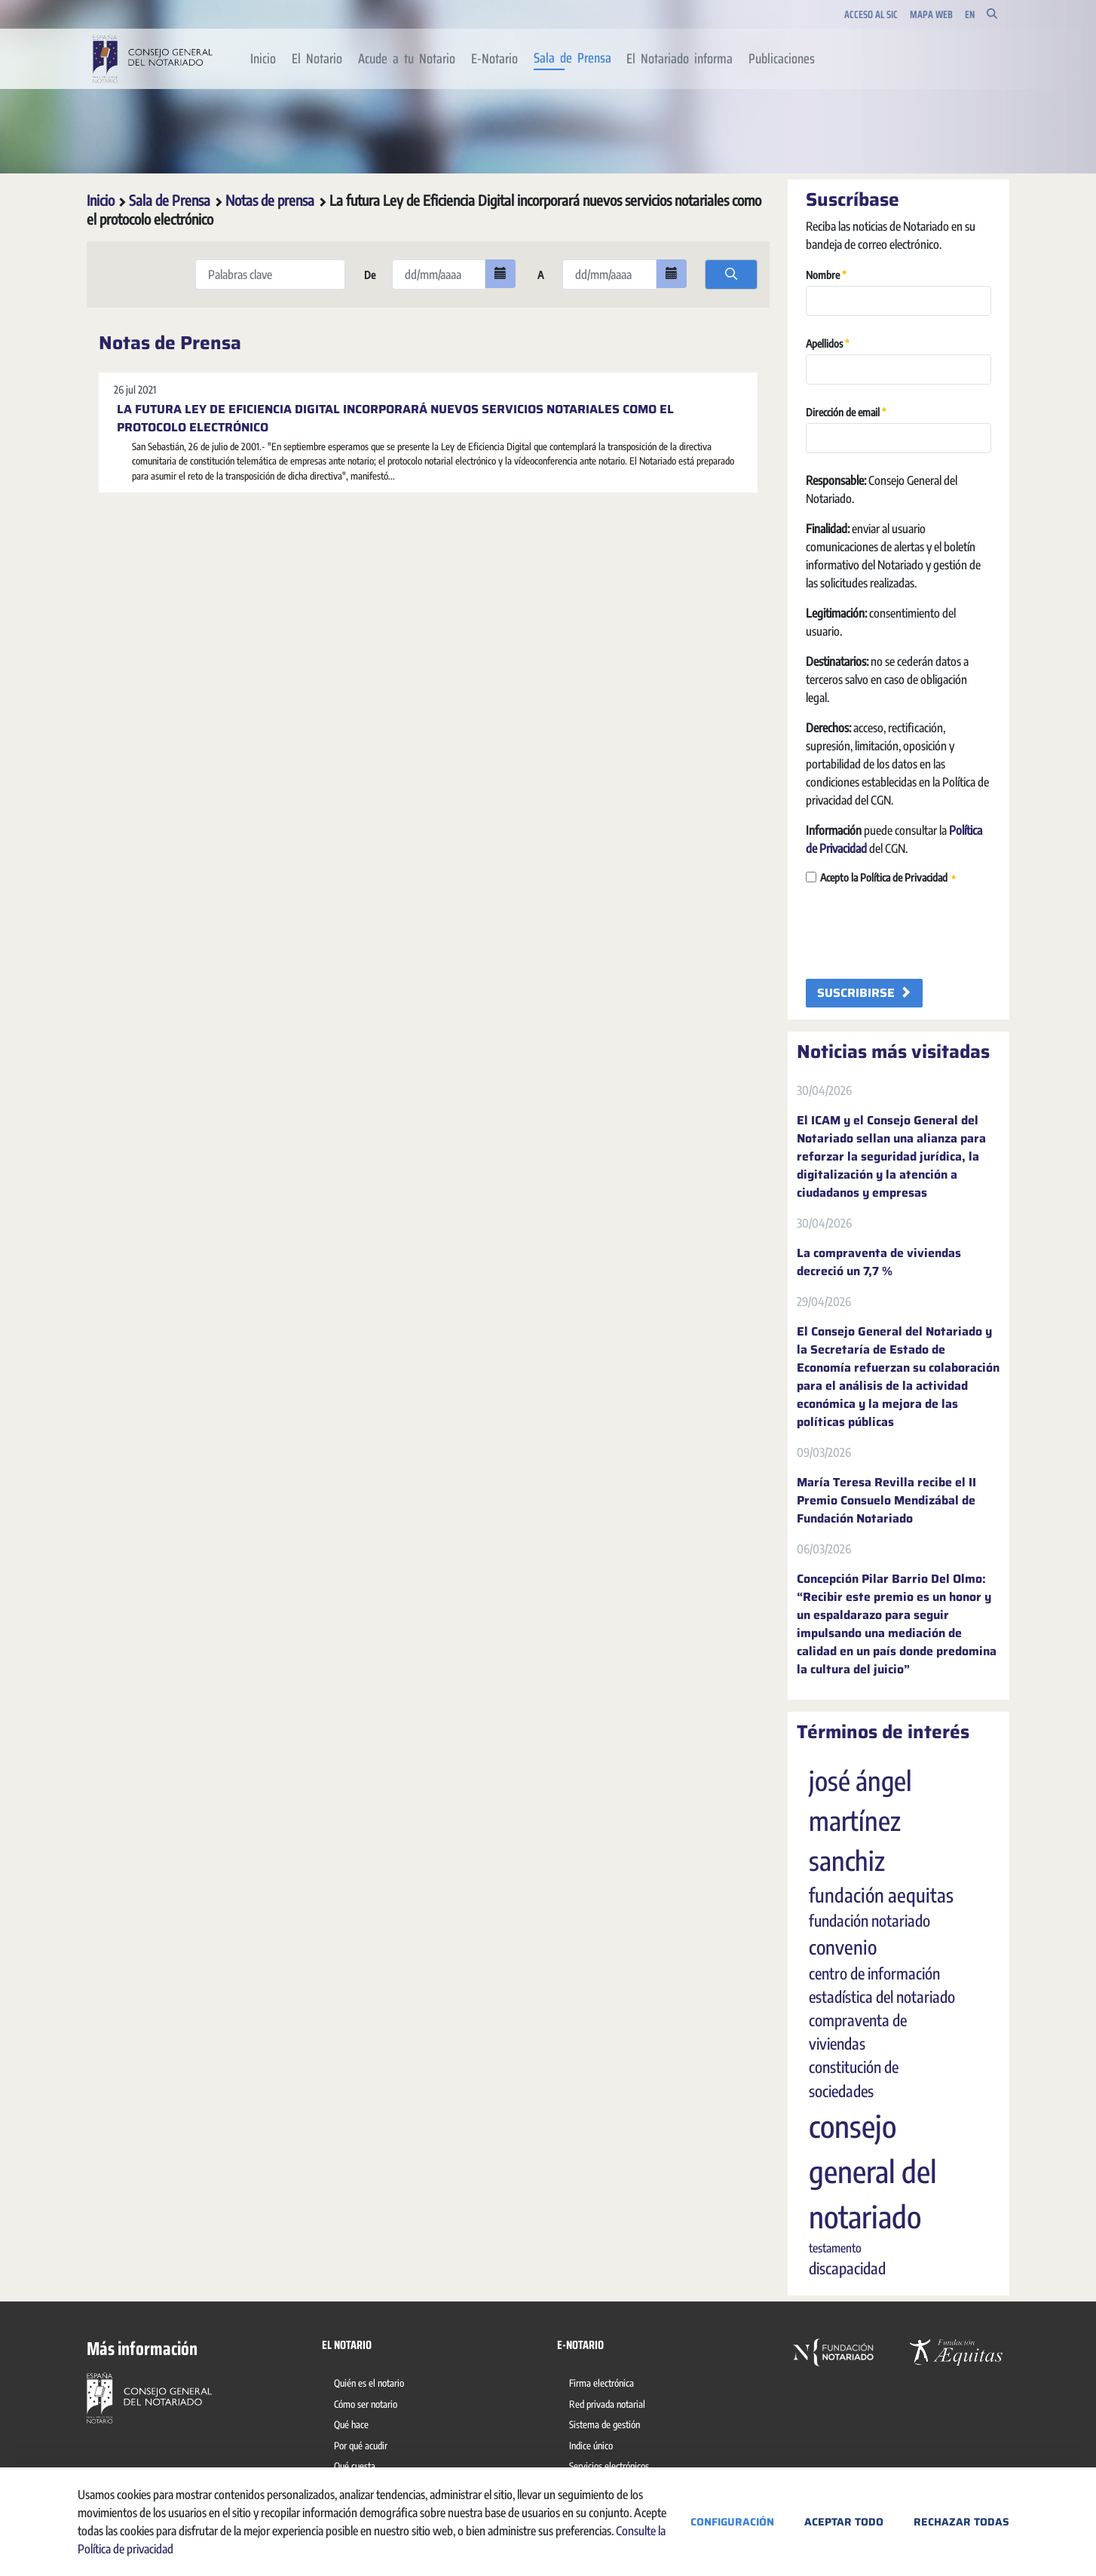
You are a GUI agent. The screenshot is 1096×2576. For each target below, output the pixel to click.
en (970, 15)
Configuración (732, 2521)
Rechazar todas (961, 2521)
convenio (843, 1947)
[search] (731, 274)
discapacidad (847, 2268)
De (368, 274)
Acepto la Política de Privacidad (881, 878)
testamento (835, 2248)
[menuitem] (263, 59)
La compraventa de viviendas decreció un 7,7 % (879, 1262)
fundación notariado (869, 1920)
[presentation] (920, 932)
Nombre (826, 274)
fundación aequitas (881, 1895)
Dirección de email (846, 411)
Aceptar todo (843, 2521)
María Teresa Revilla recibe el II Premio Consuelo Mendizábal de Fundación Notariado (886, 1501)
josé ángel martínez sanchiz (860, 1820)
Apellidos (828, 343)
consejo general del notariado (873, 2171)
